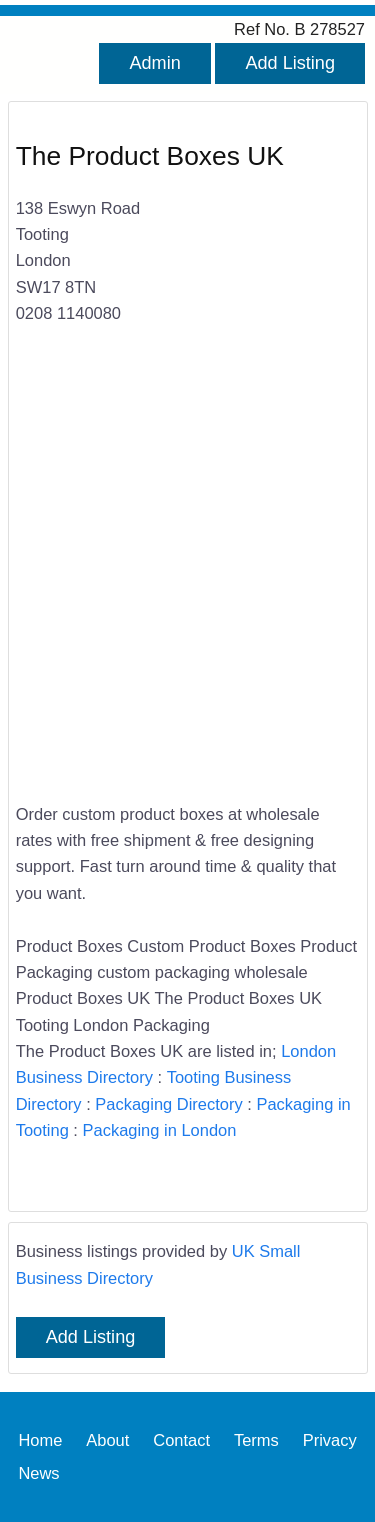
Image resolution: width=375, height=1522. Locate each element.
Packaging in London (160, 1130)
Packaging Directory (168, 1104)
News (38, 1473)
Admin (154, 63)
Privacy (330, 1440)
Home (40, 1440)
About (107, 1440)
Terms (256, 1440)
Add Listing (290, 63)
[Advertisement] (187, 576)
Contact (181, 1440)
